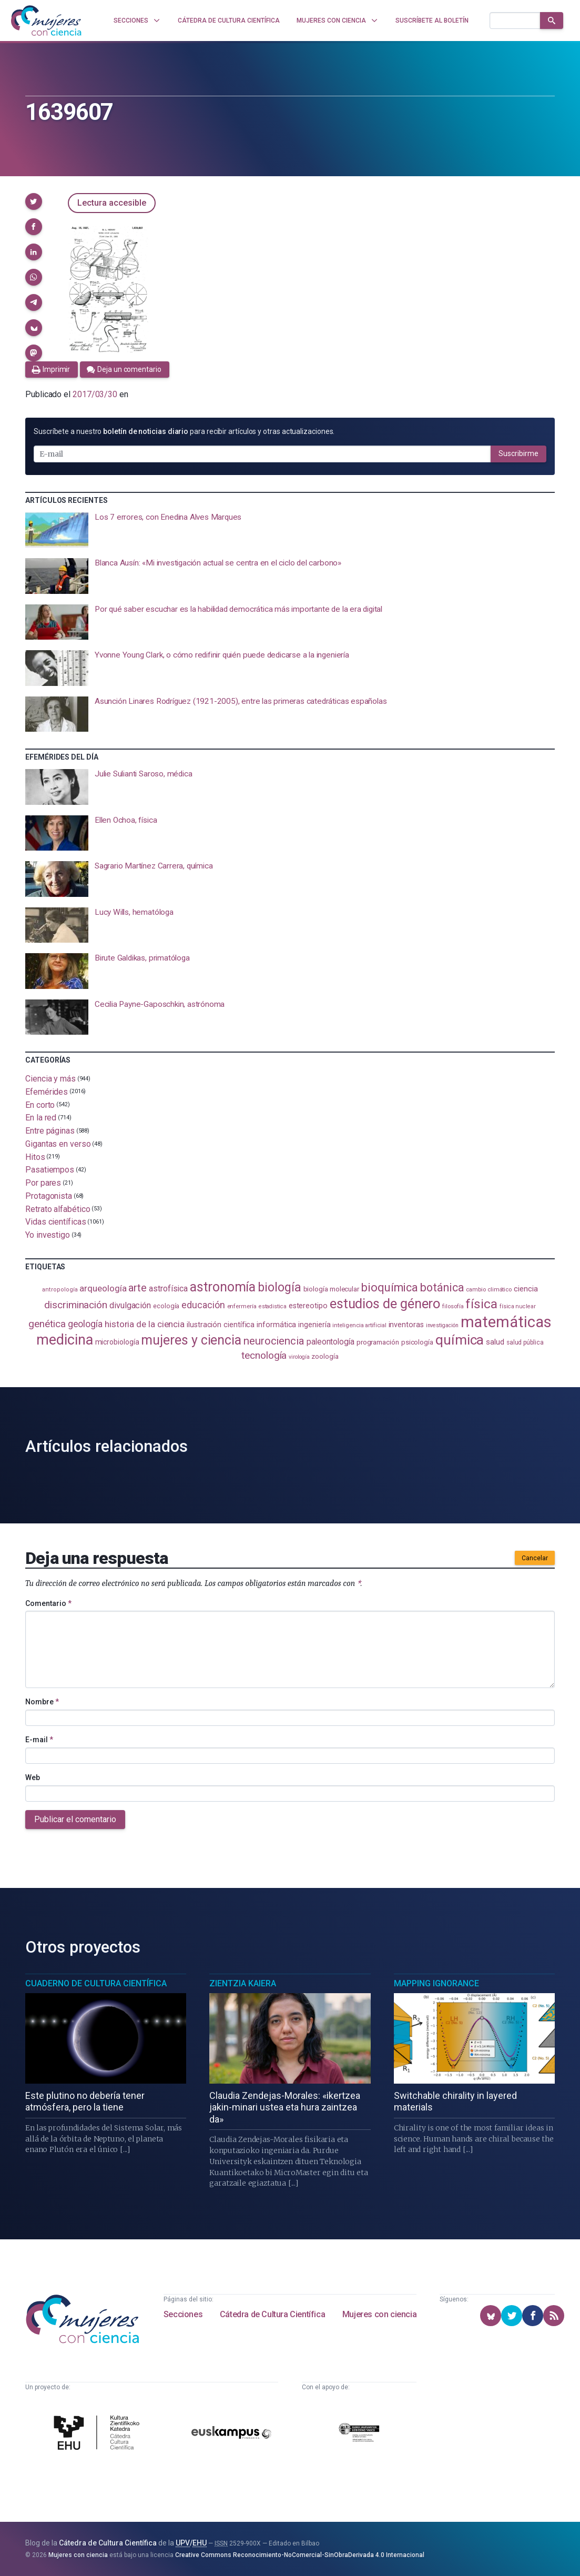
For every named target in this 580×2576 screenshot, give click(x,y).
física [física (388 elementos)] (481, 1303)
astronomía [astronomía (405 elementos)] (223, 1287)
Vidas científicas (55, 1222)
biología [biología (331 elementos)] (279, 1287)
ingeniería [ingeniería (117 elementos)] (314, 1324)
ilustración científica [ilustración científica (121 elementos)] (221, 1324)
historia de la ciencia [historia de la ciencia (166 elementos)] (145, 1324)
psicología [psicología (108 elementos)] (417, 1342)
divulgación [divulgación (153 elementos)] (130, 1305)
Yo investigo (47, 1235)
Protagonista (48, 1196)
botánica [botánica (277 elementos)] (442, 1287)
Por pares (43, 1183)
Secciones (183, 2314)
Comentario (48, 1603)
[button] (33, 201)
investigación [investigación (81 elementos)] (442, 1325)
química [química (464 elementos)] (459, 1340)
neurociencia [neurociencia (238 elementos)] (273, 1341)
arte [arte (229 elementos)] (137, 1288)
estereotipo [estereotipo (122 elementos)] (308, 1305)
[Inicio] (46, 20)
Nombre (42, 1702)
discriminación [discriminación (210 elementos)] (75, 1305)
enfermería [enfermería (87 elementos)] (242, 1306)
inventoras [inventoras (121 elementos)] (406, 1324)
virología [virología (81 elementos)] (299, 1356)
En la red (40, 1118)
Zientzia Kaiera (242, 1983)
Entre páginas (50, 1131)
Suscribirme (518, 453)
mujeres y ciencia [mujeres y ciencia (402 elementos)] (191, 1340)
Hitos (35, 1156)
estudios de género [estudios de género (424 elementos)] (385, 1303)
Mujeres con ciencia (379, 2314)
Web (32, 1777)
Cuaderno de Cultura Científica (96, 1983)
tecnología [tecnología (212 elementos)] (264, 1355)
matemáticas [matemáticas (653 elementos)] (506, 1322)
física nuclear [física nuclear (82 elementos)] (518, 1306)
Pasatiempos (49, 1170)
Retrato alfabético (57, 1209)
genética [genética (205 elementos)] (46, 1324)
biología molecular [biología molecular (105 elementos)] (331, 1289)
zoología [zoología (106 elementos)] (324, 1356)
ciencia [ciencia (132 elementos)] (525, 1289)
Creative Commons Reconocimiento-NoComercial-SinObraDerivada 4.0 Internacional (299, 2555)
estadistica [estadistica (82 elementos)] (273, 1306)
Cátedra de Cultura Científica (272, 2314)
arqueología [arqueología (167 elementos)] (102, 1288)
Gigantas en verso (58, 1144)
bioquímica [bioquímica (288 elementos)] (389, 1287)
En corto (40, 1104)
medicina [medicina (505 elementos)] (64, 1339)
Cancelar (535, 1558)
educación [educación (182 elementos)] (203, 1304)
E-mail (39, 1739)
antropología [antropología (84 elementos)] (59, 1289)
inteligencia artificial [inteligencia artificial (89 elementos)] (359, 1325)
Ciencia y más (50, 1079)
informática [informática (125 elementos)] (276, 1324)
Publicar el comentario (75, 1819)
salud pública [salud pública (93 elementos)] (525, 1342)
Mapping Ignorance (436, 1983)
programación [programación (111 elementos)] (378, 1342)
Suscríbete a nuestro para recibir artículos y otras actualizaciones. (184, 431)
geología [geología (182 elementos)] (85, 1323)
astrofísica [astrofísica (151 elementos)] (168, 1289)
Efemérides (46, 1092)
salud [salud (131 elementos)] (495, 1342)
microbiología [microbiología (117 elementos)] (117, 1342)
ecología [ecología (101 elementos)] (166, 1306)
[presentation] (290, 530)
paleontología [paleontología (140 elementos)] (330, 1342)
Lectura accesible (111, 203)
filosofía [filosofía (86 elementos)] (452, 1306)
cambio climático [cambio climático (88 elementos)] (489, 1289)
